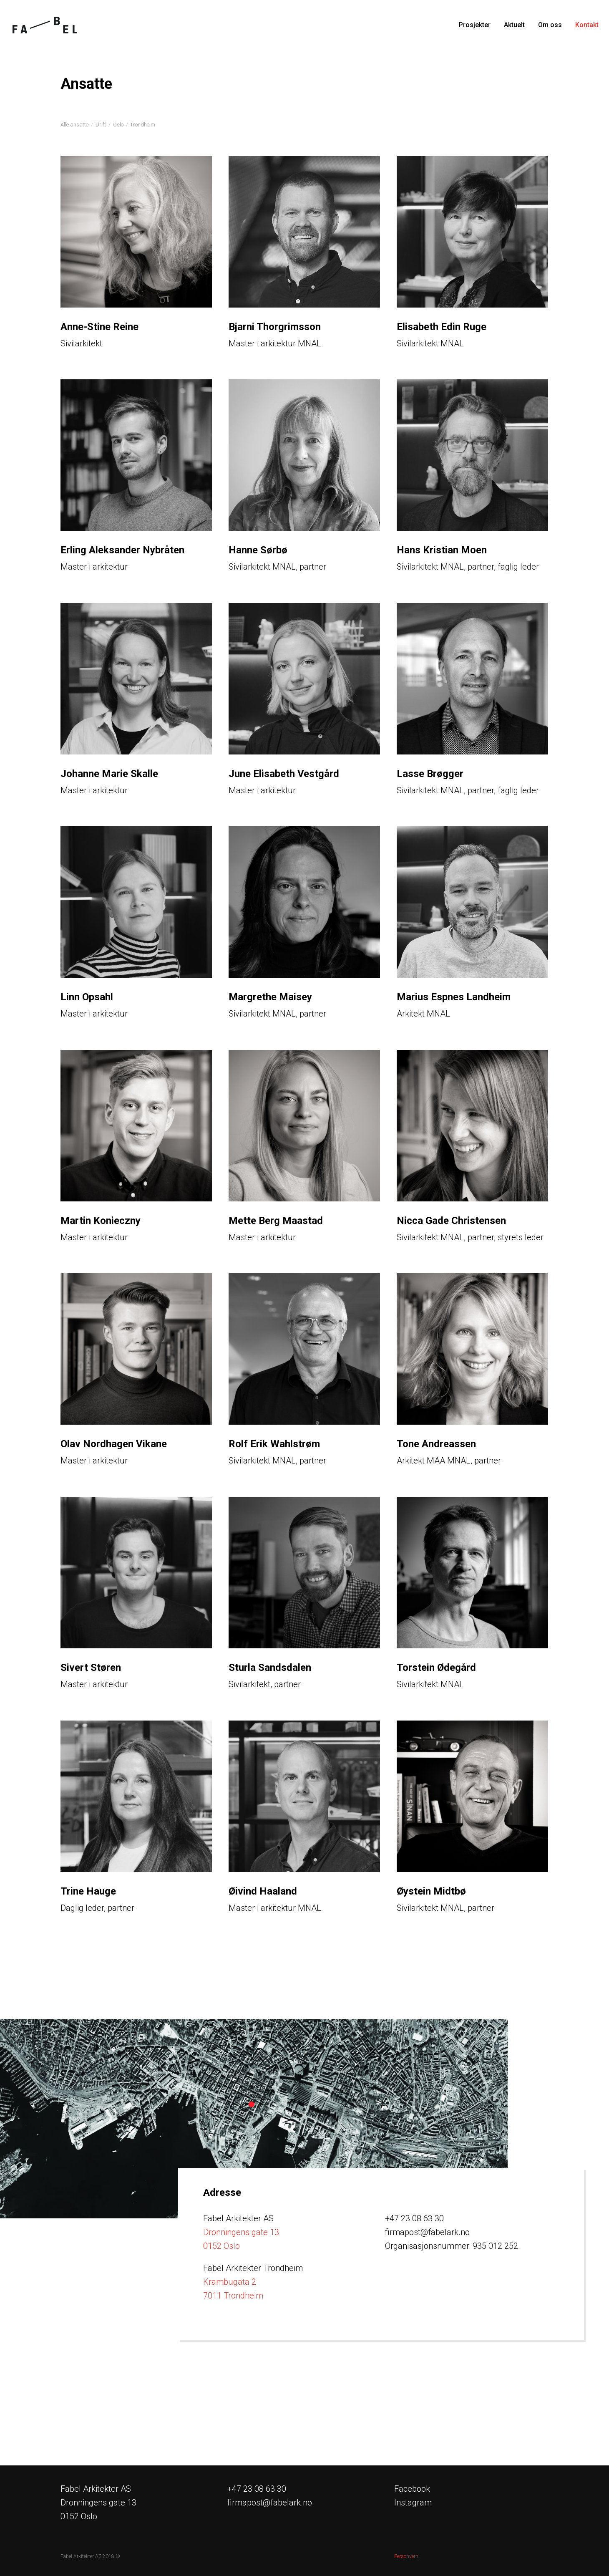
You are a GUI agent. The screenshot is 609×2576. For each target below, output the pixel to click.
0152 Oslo (221, 2246)
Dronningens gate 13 (241, 2232)
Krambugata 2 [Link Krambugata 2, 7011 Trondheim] (229, 2282)
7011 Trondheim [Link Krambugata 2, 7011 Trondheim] (233, 2296)
